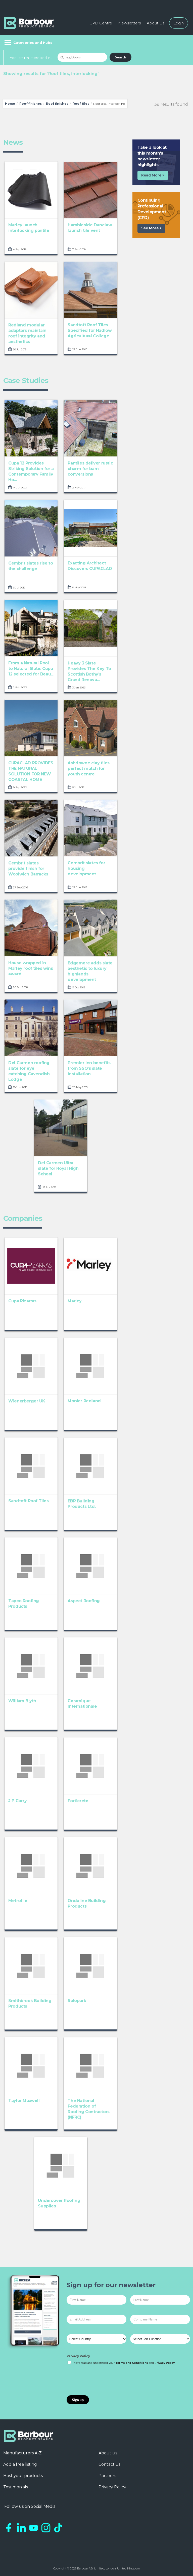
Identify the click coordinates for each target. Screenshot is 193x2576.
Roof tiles (81, 103)
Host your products (23, 2475)
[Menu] (27, 42)
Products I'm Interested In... (31, 58)
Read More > (152, 175)
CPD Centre (100, 23)
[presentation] (105, 2380)
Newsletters (129, 23)
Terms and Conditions (131, 2363)
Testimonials (15, 2487)
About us (108, 2453)
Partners (107, 2475)
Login (178, 23)
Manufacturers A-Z (22, 2453)
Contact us (109, 2464)
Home (10, 103)
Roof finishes (30, 103)
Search (120, 57)
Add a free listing (20, 2464)
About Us (155, 23)
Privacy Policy (78, 2356)
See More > (151, 228)
